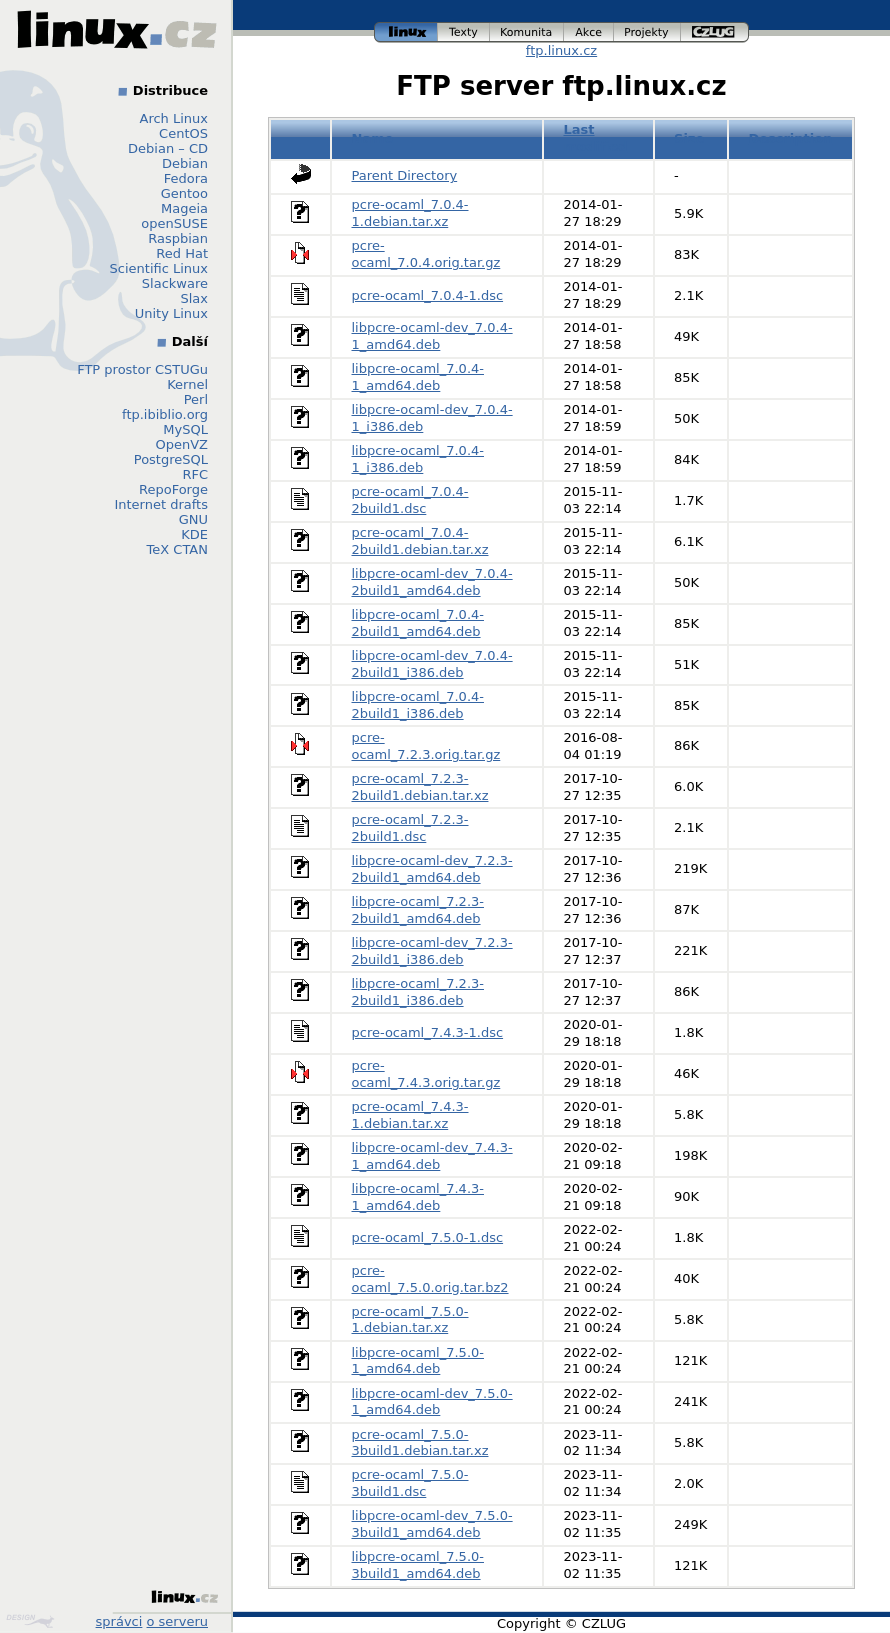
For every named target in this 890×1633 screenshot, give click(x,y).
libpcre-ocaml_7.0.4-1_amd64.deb (418, 377)
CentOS (183, 133)
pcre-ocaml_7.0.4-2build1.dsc (410, 500)
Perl (196, 399)
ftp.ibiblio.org (165, 414)
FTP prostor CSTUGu (142, 369)
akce (589, 32)
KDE (194, 534)
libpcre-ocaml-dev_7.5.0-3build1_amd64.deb (432, 1524)
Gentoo (184, 193)
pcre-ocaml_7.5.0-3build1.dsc (410, 1483)
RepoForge (173, 489)
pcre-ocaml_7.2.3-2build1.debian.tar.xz (420, 787)
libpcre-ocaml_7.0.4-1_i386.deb (418, 459)
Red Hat (182, 253)
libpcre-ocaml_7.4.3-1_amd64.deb (418, 1197)
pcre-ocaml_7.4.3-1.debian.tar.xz (410, 1115)
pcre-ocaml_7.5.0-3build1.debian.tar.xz (420, 1443)
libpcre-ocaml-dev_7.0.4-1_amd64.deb (432, 336)
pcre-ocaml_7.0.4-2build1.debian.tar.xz (420, 541)
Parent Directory (405, 175)
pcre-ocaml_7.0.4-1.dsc (428, 295)
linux (406, 32)
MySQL (185, 429)
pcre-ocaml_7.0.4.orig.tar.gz (426, 254)
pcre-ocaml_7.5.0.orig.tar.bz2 (430, 1279)
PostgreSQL (171, 459)
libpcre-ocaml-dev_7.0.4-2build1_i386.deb (432, 664)
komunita (527, 32)
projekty (647, 32)
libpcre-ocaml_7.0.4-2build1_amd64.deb (418, 623)
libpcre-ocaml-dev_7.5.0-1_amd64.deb (432, 1402)
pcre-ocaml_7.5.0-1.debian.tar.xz (410, 1320)
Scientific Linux (159, 268)
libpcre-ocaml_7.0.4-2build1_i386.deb (418, 705)
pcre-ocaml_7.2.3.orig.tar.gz (426, 746)
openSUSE (174, 223)
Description (790, 138)
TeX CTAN (177, 549)
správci (119, 1621)
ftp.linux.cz (561, 50)
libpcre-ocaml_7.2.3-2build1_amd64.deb (418, 910)
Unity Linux (171, 313)
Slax (194, 298)
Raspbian (178, 238)
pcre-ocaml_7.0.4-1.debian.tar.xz (410, 213)
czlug (715, 32)
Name (373, 138)
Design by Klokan (30, 1621)
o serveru (177, 1621)
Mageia (184, 208)
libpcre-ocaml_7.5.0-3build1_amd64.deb (418, 1565)
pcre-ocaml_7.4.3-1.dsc (428, 1032)
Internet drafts (161, 504)
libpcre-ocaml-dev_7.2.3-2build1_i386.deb (432, 951)
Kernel (187, 384)
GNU (193, 519)
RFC (195, 474)
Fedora (186, 178)
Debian (185, 163)
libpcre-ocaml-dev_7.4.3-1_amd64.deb (432, 1156)
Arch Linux (174, 118)
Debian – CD (168, 148)
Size (689, 138)
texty (464, 32)
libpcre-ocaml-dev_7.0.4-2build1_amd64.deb (432, 582)
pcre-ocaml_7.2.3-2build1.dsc (410, 828)
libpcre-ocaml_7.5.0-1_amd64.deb (418, 1361)
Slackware (175, 283)
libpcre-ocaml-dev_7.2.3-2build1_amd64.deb (432, 869)
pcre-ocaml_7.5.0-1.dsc (428, 1237)
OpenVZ (181, 444)
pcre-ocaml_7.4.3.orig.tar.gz (426, 1074)
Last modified (595, 138)
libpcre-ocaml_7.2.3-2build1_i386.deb (418, 992)
